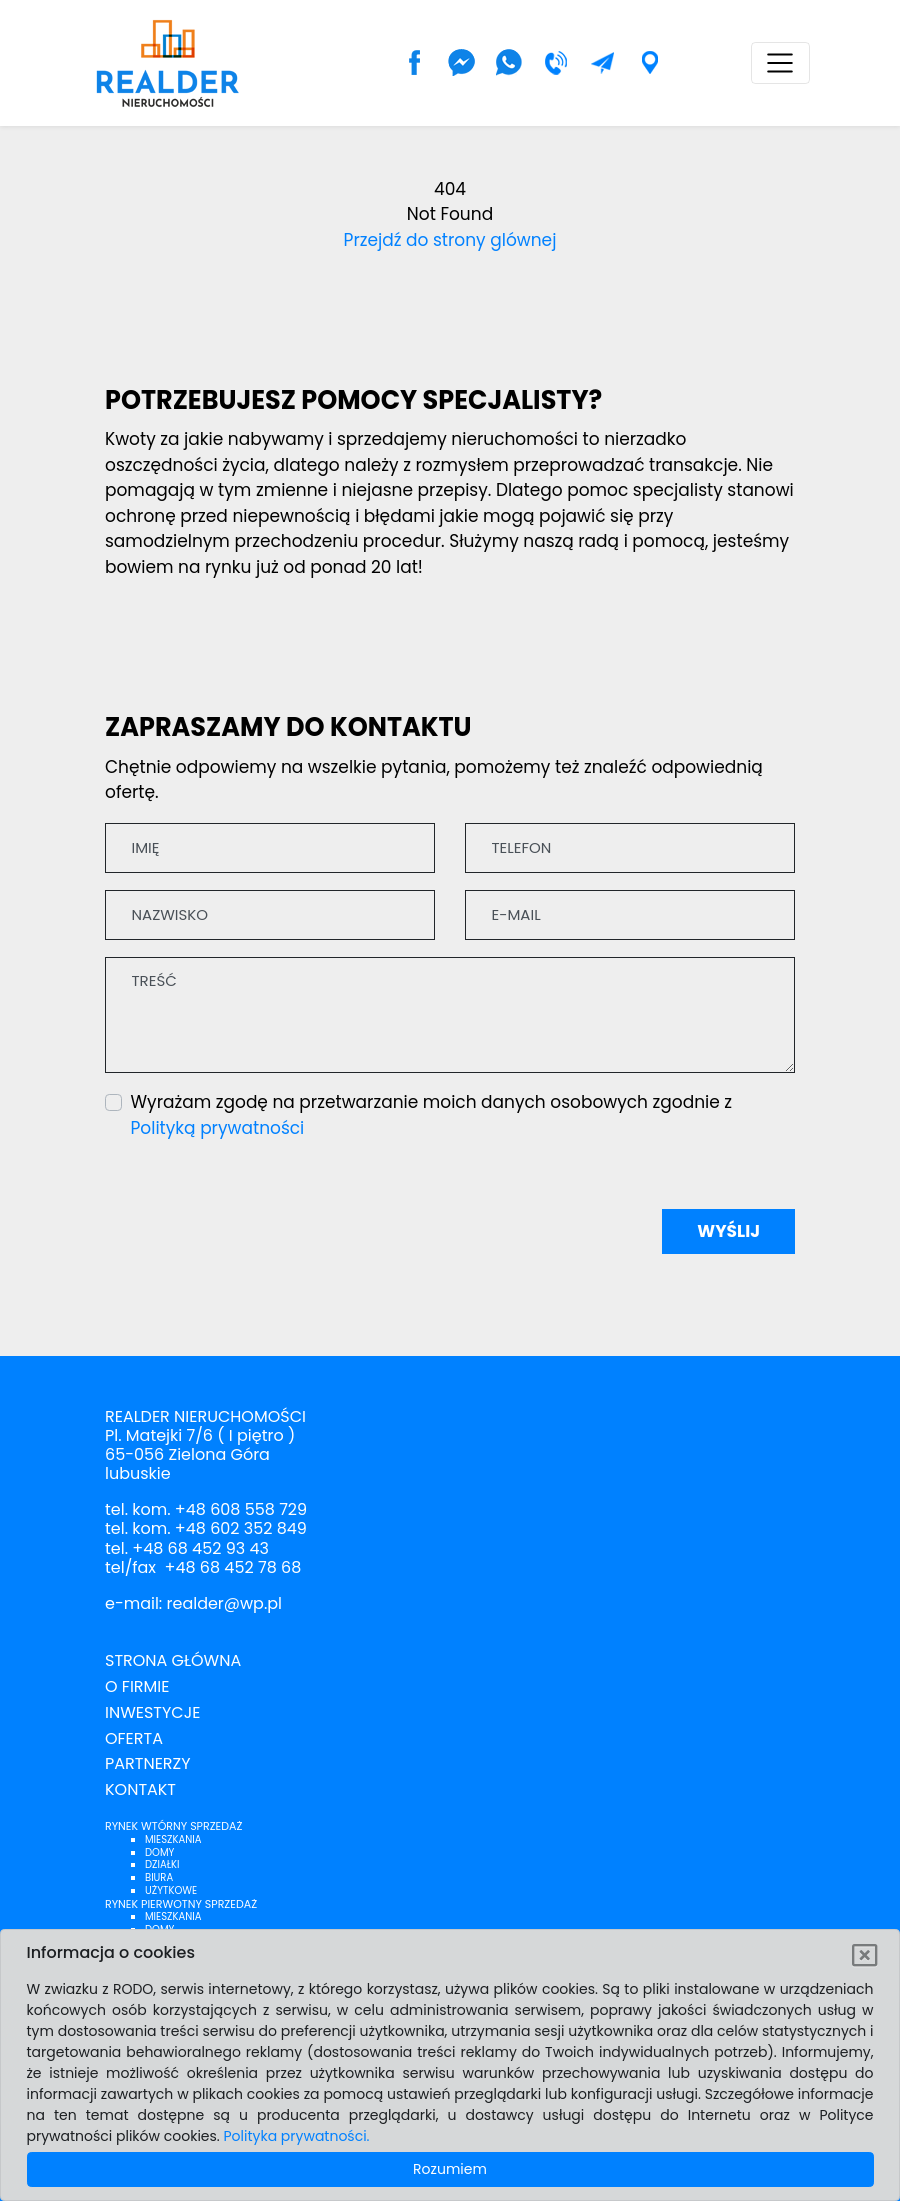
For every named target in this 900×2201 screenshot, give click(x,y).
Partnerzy (148, 1763)
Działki (162, 1864)
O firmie (137, 1686)
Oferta (134, 1738)
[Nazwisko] (270, 915)
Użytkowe (171, 1890)
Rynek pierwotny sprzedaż (181, 1904)
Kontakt (140, 1789)
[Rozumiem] (865, 1956)
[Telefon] (630, 848)
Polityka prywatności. (297, 2136)
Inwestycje (152, 1712)
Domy (159, 1852)
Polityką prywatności (218, 1128)
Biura (159, 1877)
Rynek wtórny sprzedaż (173, 1826)
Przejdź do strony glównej (450, 240)
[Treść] (450, 1015)
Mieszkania (173, 1839)
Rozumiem (450, 2169)
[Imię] (270, 848)
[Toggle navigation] (780, 63)
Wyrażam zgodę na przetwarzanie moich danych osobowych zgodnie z (432, 1115)
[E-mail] (630, 915)
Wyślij (728, 1231)
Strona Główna (173, 1660)
